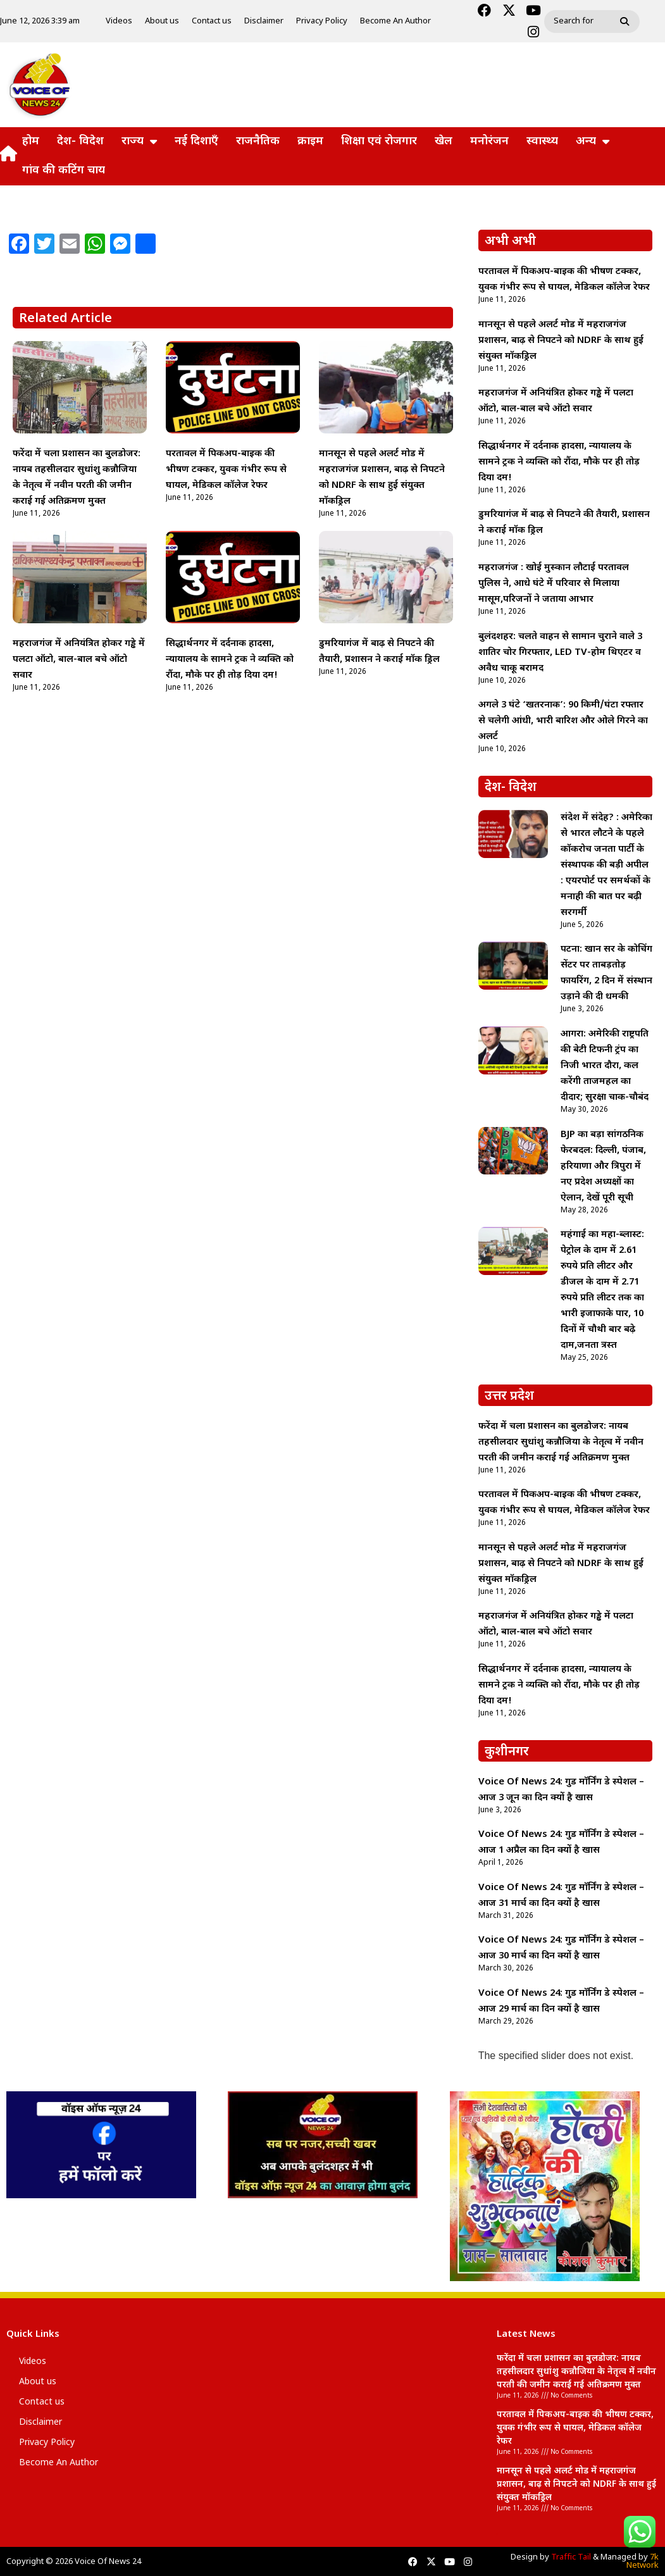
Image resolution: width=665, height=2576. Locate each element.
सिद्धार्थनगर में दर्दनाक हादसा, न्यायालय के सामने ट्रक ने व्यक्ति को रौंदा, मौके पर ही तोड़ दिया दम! (230, 659)
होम (30, 141)
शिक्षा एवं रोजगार (379, 141)
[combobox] (579, 21)
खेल (443, 141)
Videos (119, 21)
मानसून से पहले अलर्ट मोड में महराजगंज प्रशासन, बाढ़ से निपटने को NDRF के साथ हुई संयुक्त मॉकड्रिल (560, 341)
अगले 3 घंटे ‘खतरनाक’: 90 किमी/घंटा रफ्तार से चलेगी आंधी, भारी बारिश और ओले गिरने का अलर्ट (563, 721)
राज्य (139, 142)
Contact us (212, 21)
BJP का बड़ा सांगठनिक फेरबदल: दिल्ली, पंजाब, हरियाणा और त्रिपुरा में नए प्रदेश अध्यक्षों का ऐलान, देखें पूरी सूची (603, 1166)
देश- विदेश (80, 141)
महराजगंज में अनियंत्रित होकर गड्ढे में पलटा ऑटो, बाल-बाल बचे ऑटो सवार (79, 659)
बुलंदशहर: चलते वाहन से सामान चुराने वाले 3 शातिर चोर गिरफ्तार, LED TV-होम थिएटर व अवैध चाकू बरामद (560, 653)
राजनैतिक (258, 141)
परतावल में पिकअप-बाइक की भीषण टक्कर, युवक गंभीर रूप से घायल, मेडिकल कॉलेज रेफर (226, 470)
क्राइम (310, 141)
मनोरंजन (489, 141)
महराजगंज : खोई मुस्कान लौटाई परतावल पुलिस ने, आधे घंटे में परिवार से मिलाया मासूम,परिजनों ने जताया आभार (553, 584)
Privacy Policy (321, 21)
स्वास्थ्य (542, 141)
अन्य (592, 142)
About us (162, 21)
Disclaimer (263, 21)
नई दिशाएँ (196, 141)
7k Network (642, 2561)
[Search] (626, 21)
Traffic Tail (571, 2557)
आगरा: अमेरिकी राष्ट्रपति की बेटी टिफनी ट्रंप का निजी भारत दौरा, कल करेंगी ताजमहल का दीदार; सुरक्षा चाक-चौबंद (605, 1066)
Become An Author (395, 21)
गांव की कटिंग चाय (63, 170)
